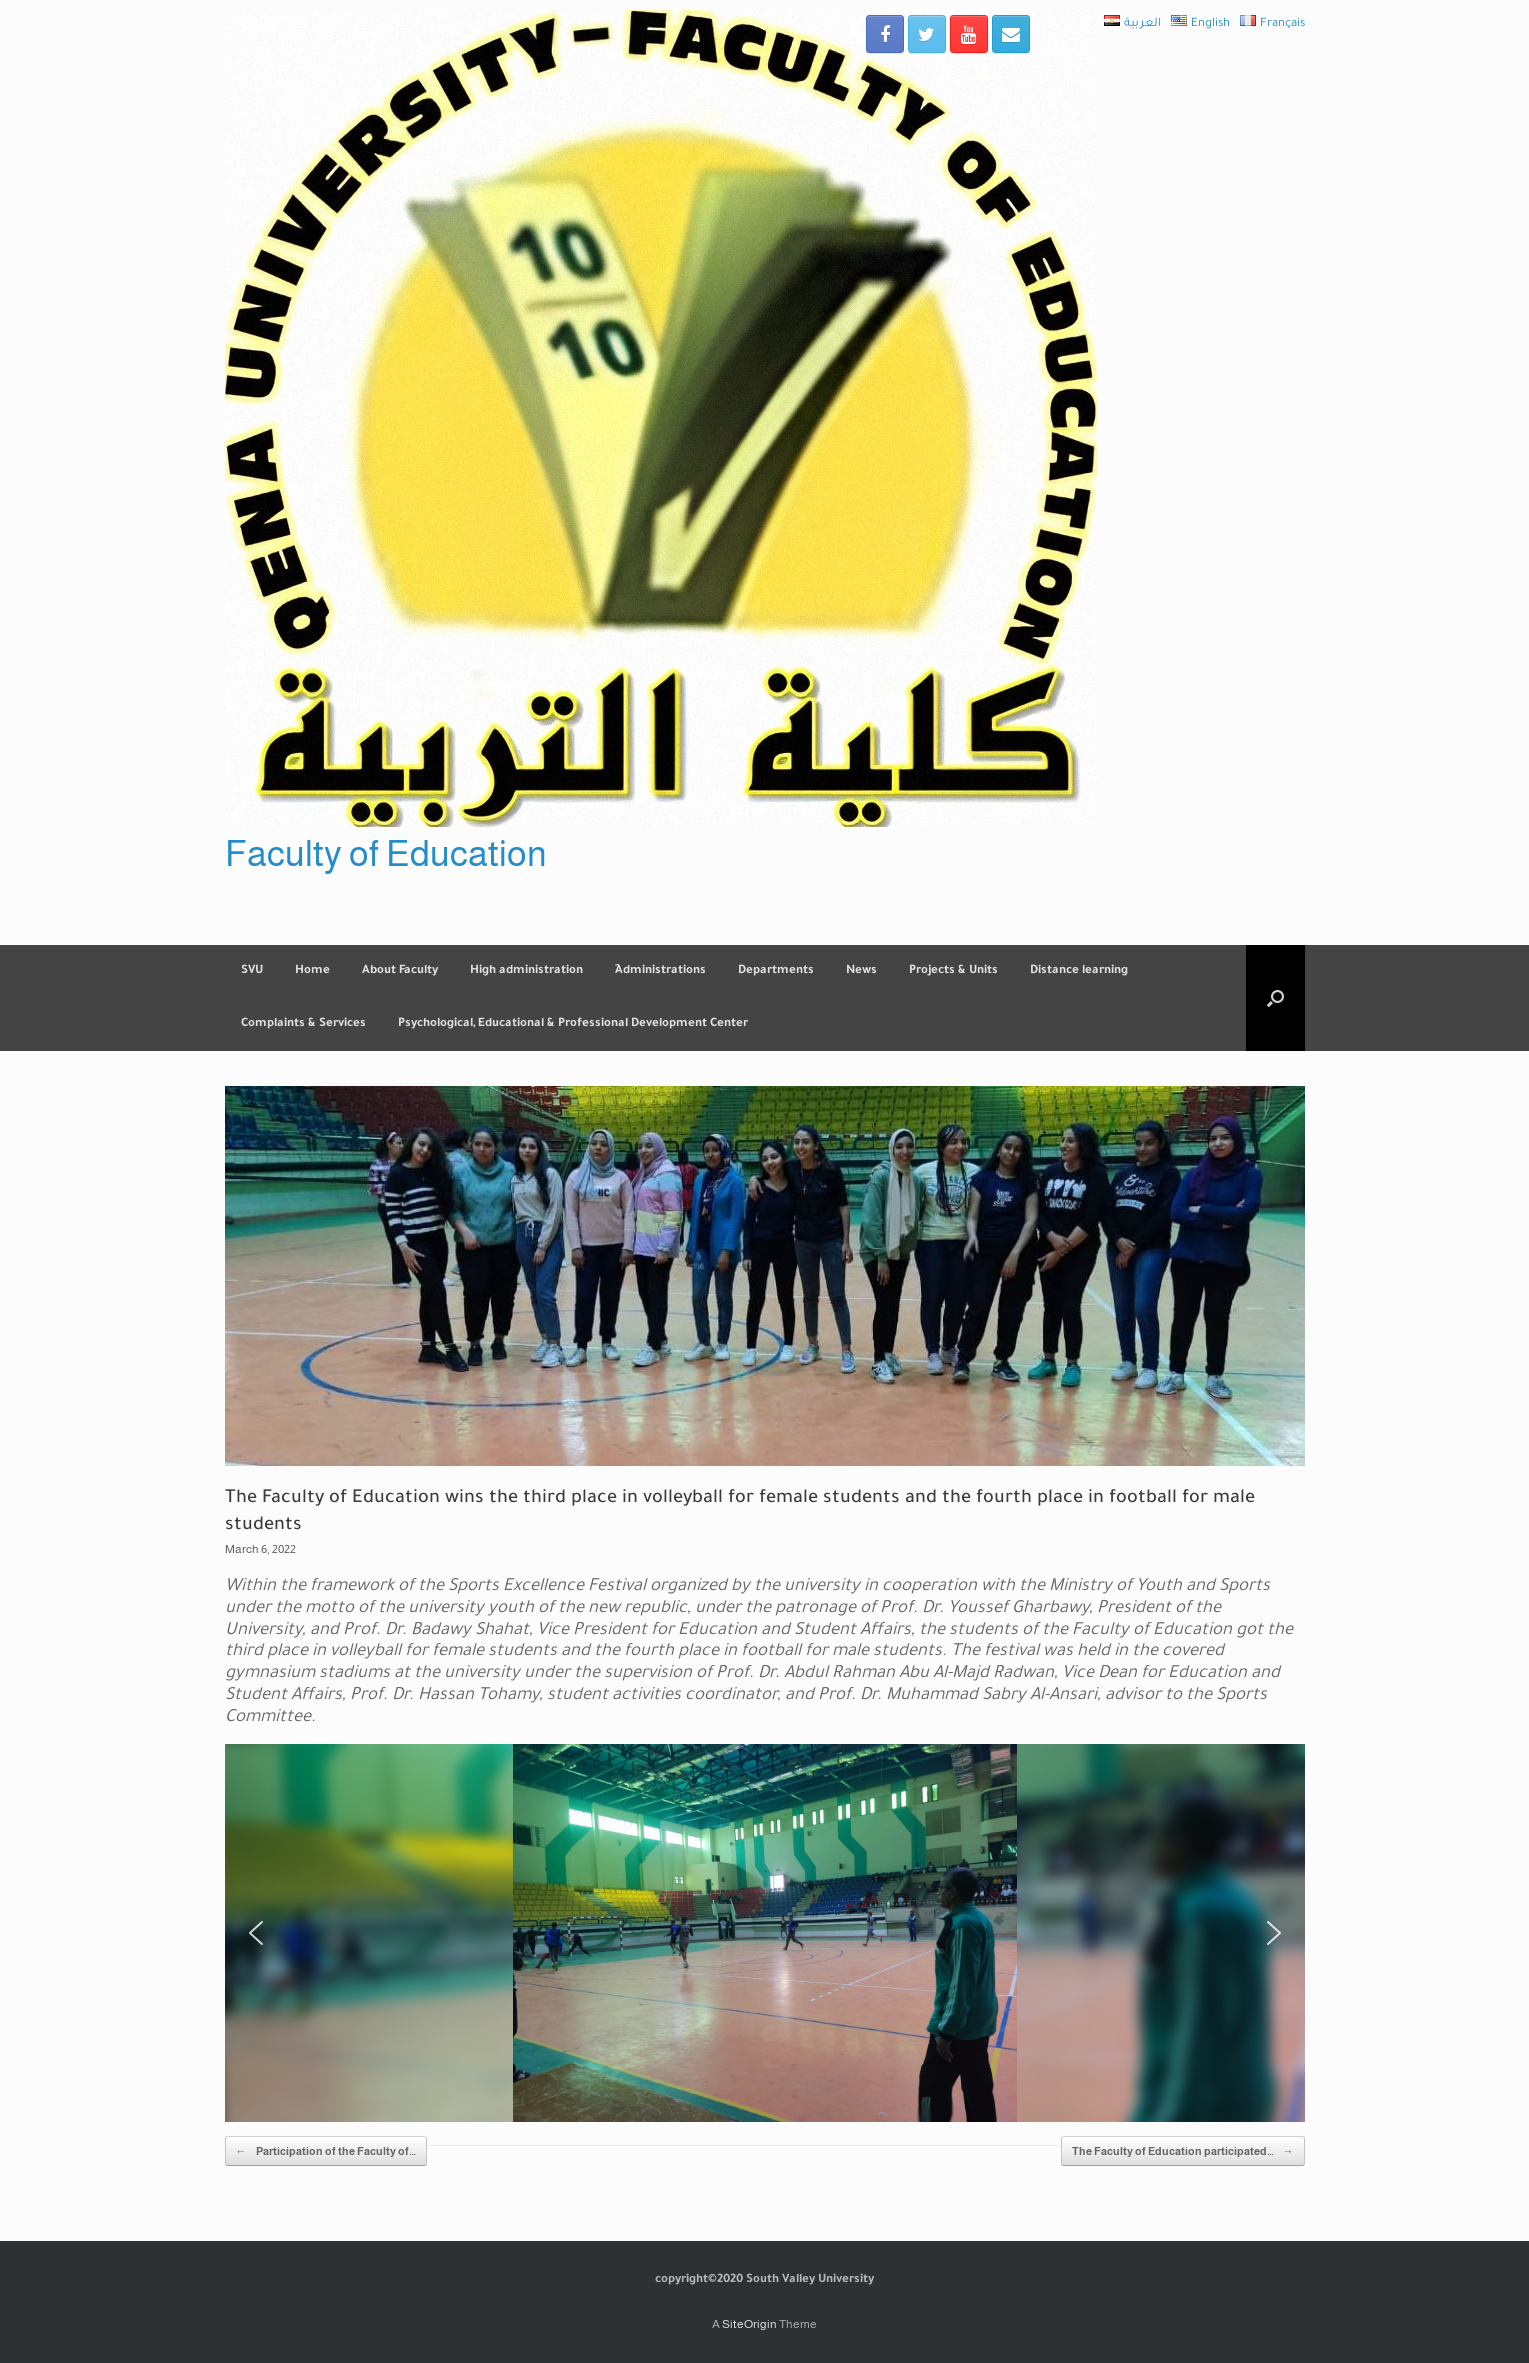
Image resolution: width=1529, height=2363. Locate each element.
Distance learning (1079, 971)
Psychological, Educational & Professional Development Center (573, 1024)
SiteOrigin (749, 2324)
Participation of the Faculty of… (326, 2151)
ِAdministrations (660, 971)
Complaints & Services (303, 1024)
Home (312, 971)
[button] (256, 1933)
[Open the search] (1275, 998)
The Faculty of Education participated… (1183, 2151)
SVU (252, 971)
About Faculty (400, 971)
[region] (765, 1933)
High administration (526, 971)
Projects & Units (953, 971)
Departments (776, 971)
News (861, 971)
